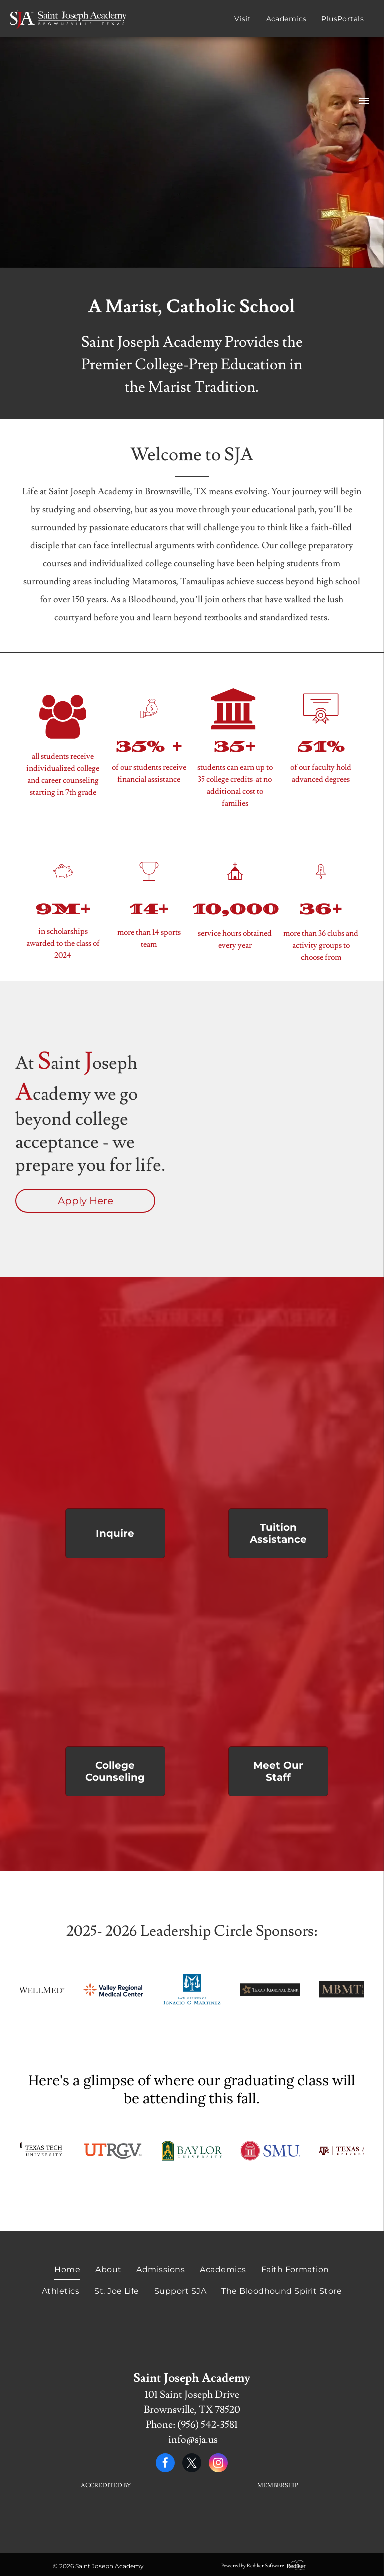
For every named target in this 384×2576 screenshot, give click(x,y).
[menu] (364, 100)
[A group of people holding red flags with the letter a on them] (116, 1418)
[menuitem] (235, 19)
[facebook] (165, 2464)
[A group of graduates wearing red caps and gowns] (116, 1656)
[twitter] (192, 2464)
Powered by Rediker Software (253, 2565)
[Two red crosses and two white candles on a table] (279, 1418)
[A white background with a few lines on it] (106, 2522)
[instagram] (218, 2464)
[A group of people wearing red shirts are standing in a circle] (279, 1656)
